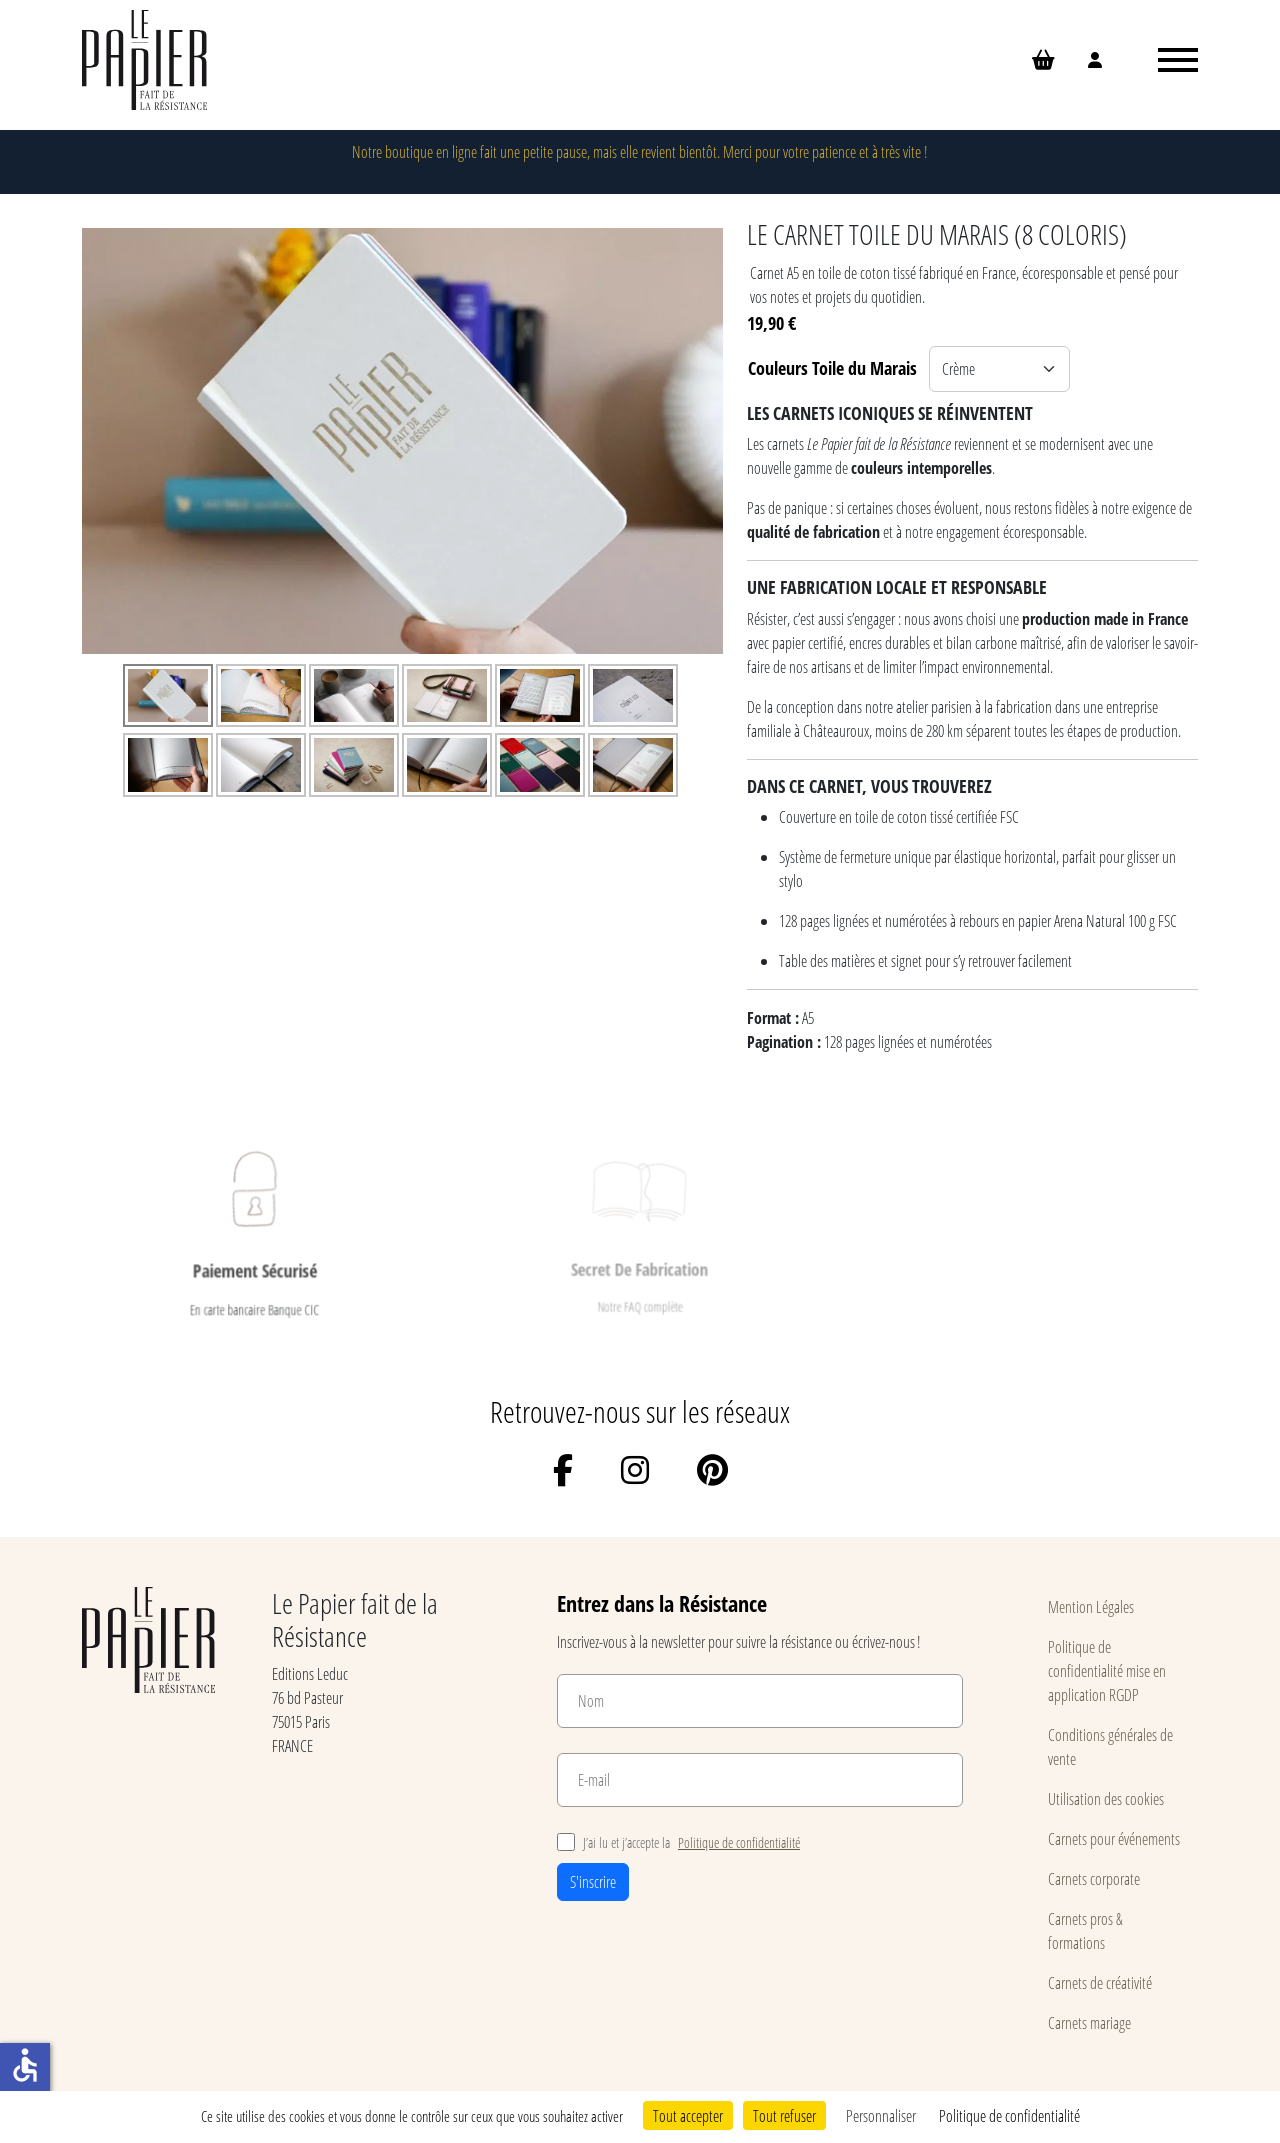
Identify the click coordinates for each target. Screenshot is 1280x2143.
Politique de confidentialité (739, 1842)
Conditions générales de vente (1110, 1746)
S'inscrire (593, 1881)
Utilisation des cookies (1106, 1798)
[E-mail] (760, 1780)
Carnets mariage (1089, 2022)
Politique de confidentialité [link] (1009, 2115)
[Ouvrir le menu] (1178, 60)
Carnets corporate (1094, 1878)
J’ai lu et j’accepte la (678, 1842)
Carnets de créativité (1100, 1982)
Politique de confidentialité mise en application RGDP (1107, 1670)
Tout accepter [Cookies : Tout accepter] (688, 2115)
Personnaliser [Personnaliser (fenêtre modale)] (881, 2115)
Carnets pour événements (1114, 1838)
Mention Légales (1091, 1606)
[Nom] (760, 1701)
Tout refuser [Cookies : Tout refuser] (784, 2115)
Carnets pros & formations (1085, 1930)
